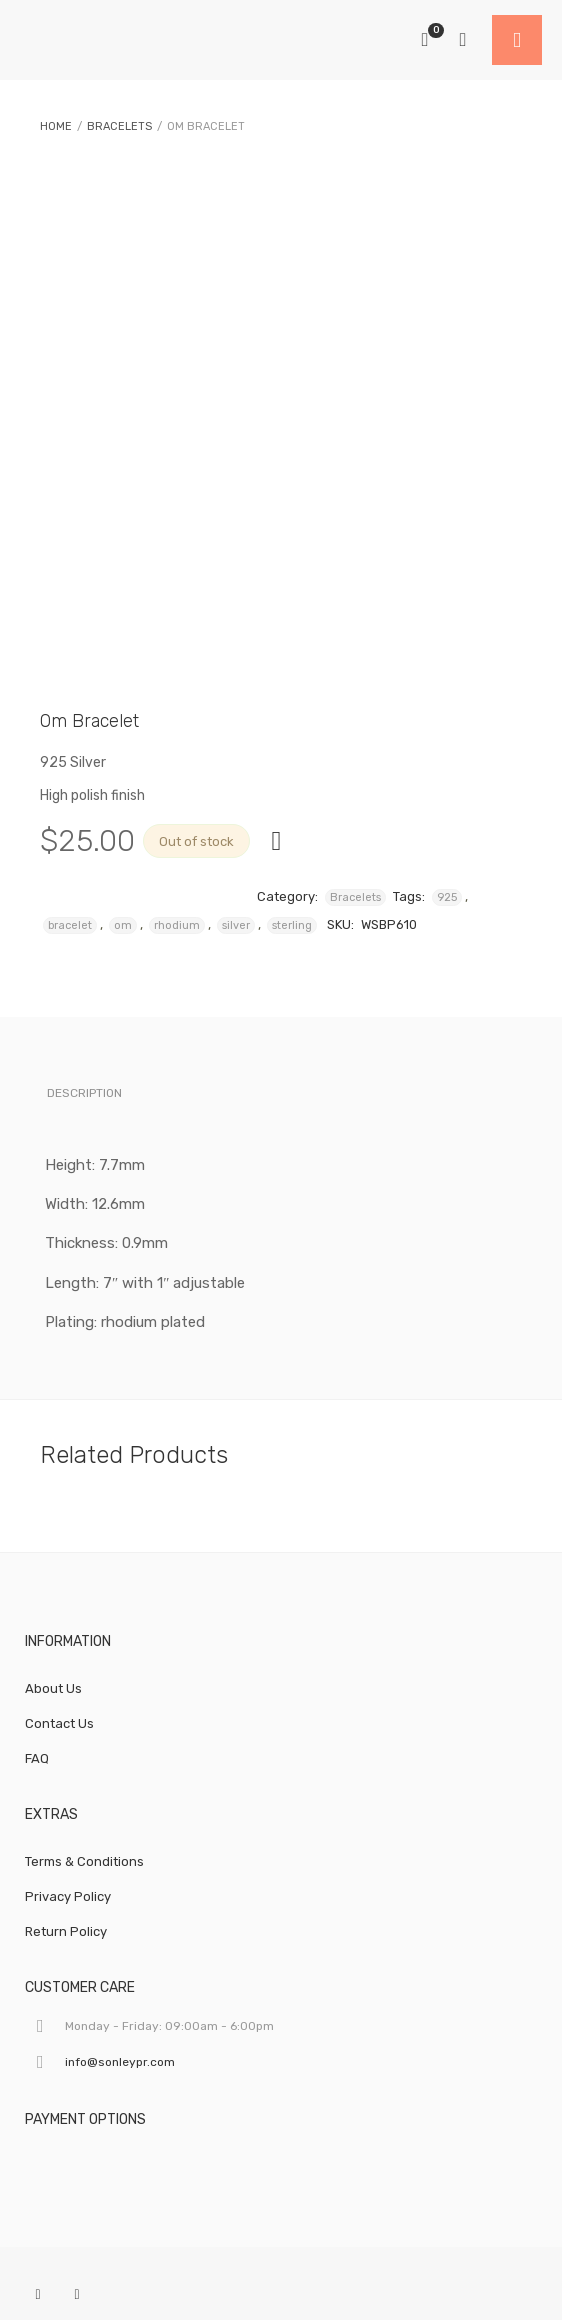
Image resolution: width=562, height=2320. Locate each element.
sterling (292, 925)
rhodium (177, 925)
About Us (53, 1688)
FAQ (37, 1758)
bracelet (70, 925)
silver (236, 925)
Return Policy (66, 1931)
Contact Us (59, 1723)
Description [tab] (84, 1093)
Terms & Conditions (84, 1861)
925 (447, 897)
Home (56, 126)
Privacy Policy (68, 1896)
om (123, 925)
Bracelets (119, 126)
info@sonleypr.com (120, 2062)
